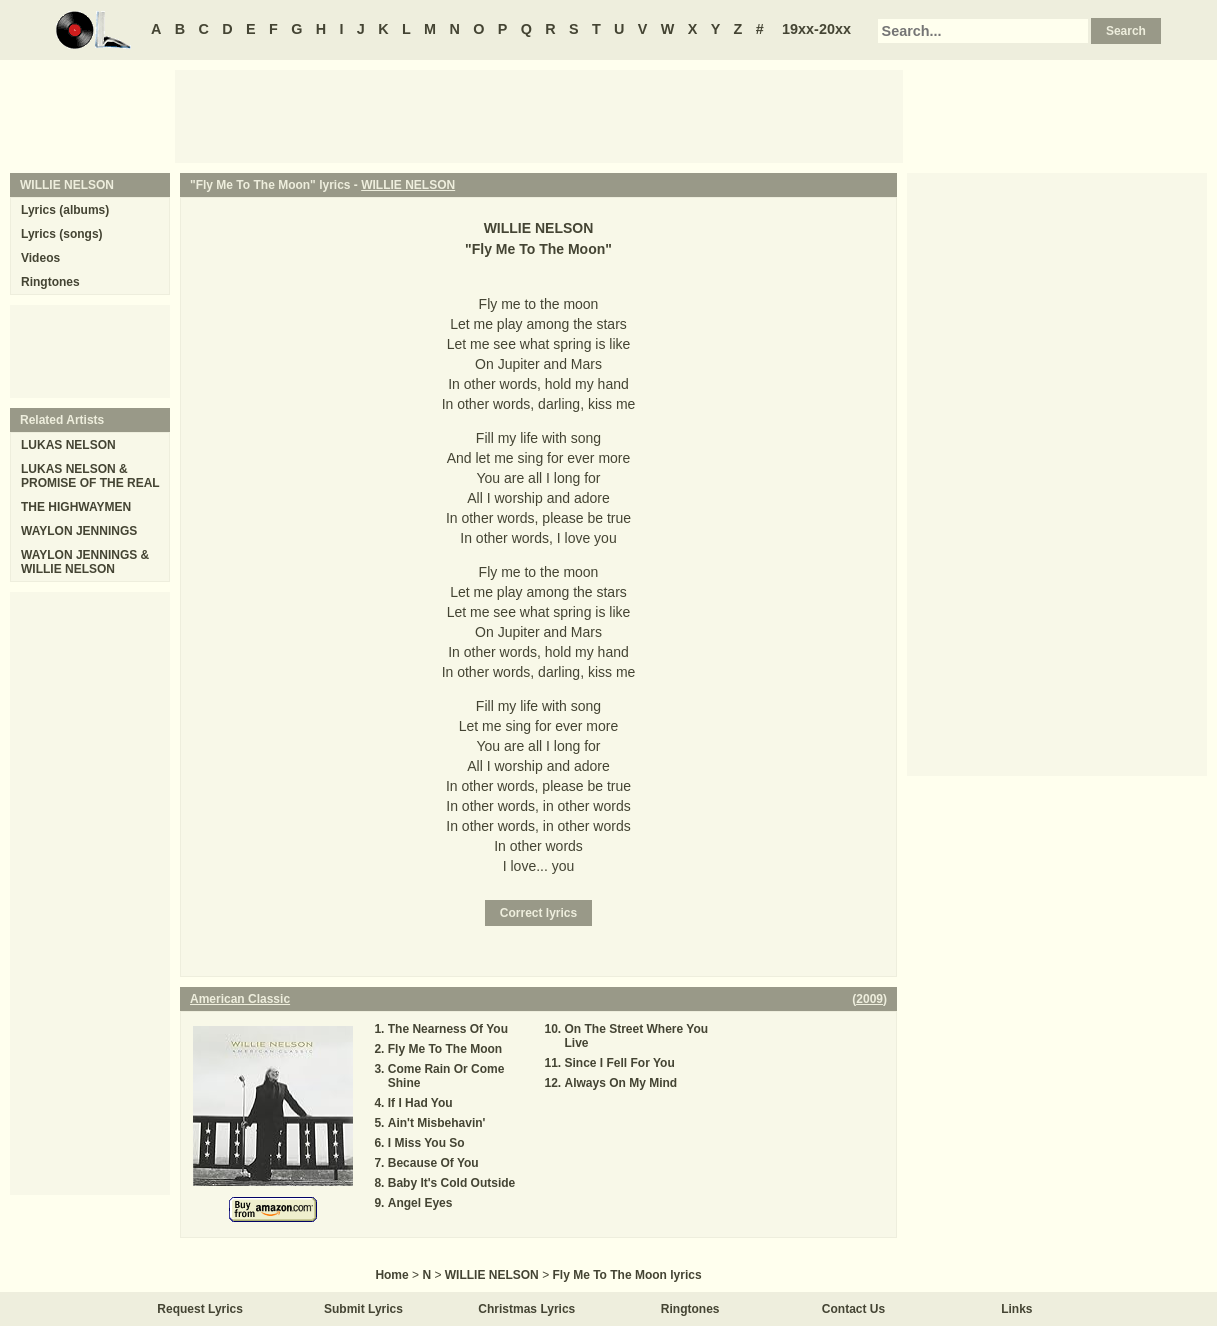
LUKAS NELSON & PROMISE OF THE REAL (90, 476)
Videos (40, 258)
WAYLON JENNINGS (79, 531)
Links (1016, 1309)
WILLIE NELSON (408, 185)
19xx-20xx (816, 29)
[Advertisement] (539, 115)
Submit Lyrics (363, 1309)
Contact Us (853, 1309)
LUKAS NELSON (68, 445)
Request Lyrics (200, 1309)
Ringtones (50, 282)
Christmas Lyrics (526, 1309)
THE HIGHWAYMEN (76, 507)
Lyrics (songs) (62, 234)
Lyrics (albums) (65, 210)
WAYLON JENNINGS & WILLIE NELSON (85, 562)
